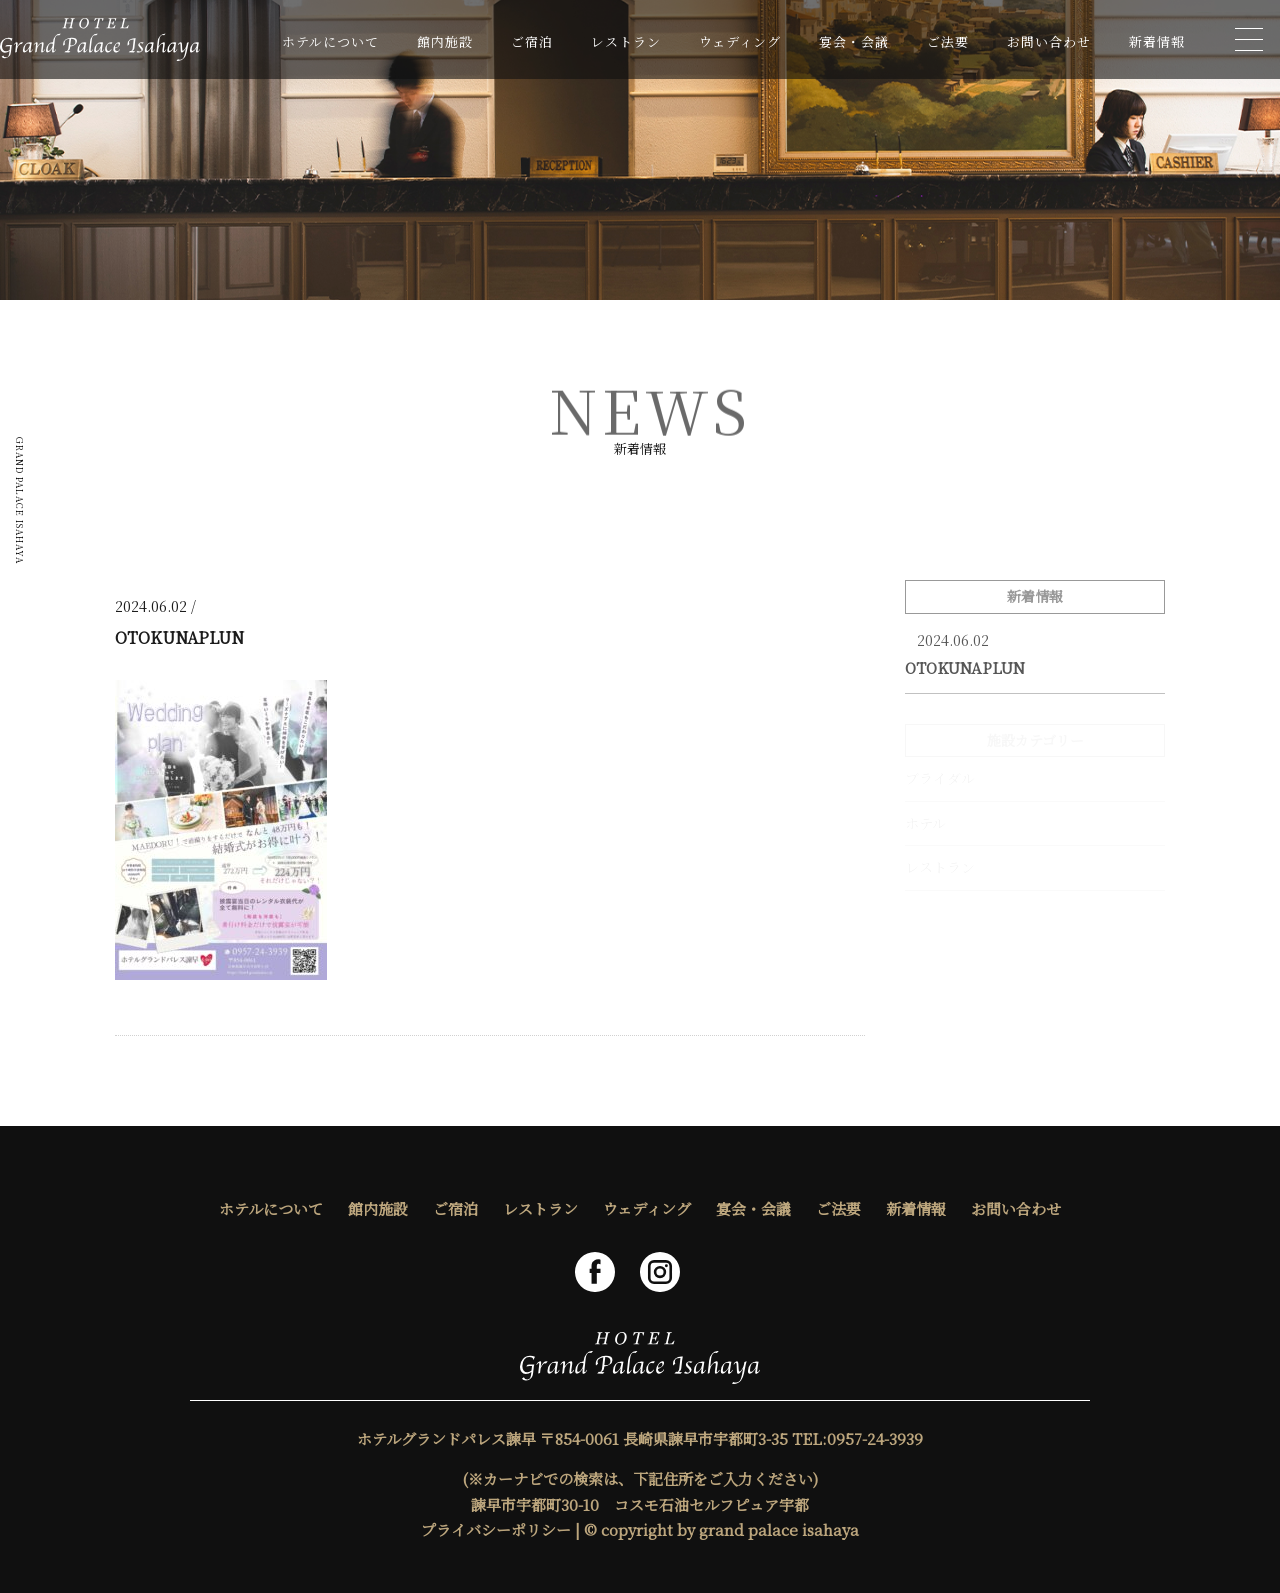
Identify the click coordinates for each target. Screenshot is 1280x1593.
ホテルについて (330, 41)
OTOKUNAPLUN (965, 667)
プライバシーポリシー (496, 1529)
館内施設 (445, 41)
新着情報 (1157, 41)
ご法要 (948, 41)
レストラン (626, 41)
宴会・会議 (854, 41)
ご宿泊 (532, 41)
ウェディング (740, 41)
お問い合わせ (1049, 41)
